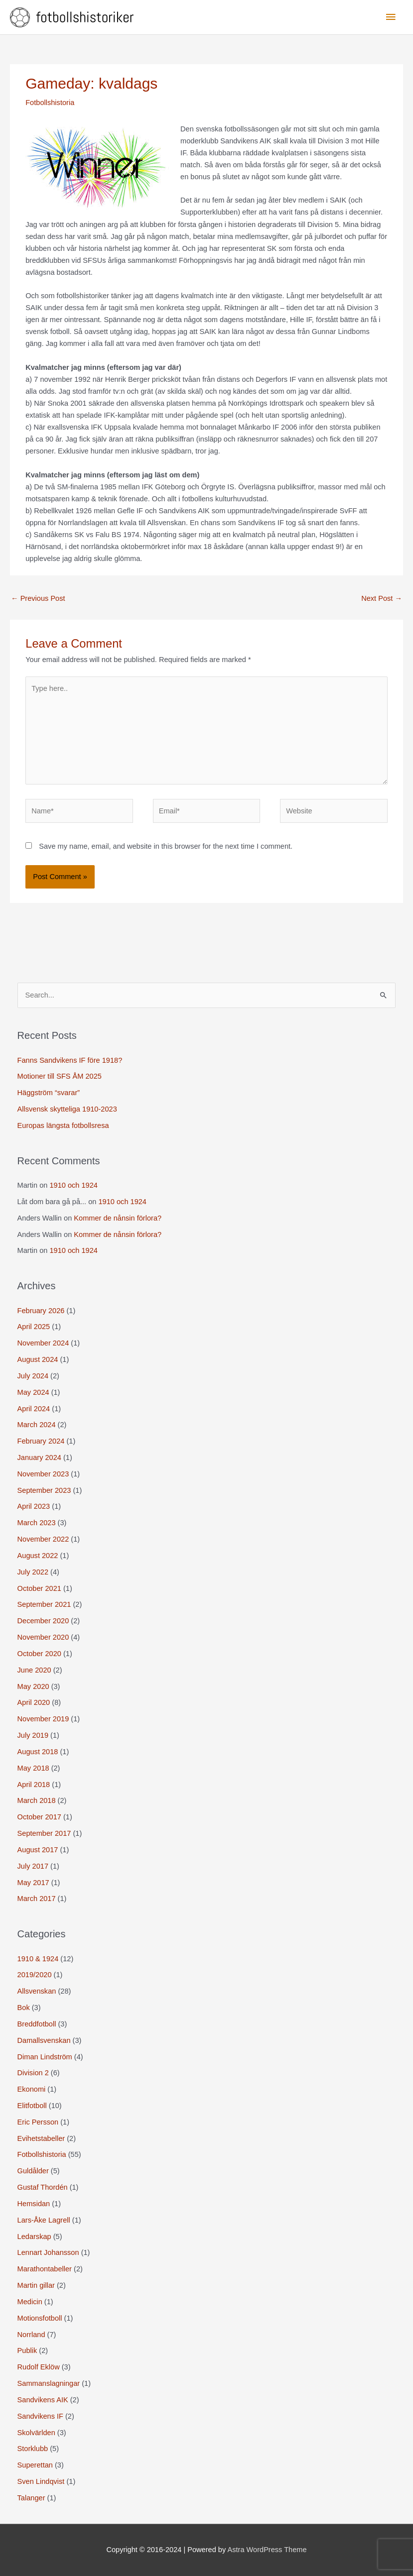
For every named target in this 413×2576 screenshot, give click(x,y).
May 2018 (33, 1768)
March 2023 (36, 1523)
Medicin (29, 2302)
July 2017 (32, 1866)
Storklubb (32, 2449)
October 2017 (39, 1817)
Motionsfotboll (39, 2318)
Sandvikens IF (40, 2416)
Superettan (35, 2465)
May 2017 (33, 1883)
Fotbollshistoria (49, 103)
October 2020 (39, 1654)
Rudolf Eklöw (38, 2367)
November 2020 (43, 1637)
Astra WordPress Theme (267, 2550)
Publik (27, 2350)
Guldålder (33, 2171)
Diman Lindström (44, 2057)
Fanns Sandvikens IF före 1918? (70, 1060)
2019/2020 (34, 1975)
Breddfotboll (36, 2024)
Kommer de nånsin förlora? (117, 1218)
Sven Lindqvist (41, 2481)
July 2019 (32, 1735)
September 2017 (44, 1833)
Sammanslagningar (48, 2383)
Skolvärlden (36, 2433)
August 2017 (37, 1850)
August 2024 (37, 1359)
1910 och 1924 (73, 1185)
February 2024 (41, 1441)
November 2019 (43, 1719)
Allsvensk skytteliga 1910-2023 (67, 1109)
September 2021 (44, 1604)
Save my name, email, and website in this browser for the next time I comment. (165, 846)
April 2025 (33, 1327)
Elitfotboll (32, 2106)
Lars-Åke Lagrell (43, 2220)
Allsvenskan (36, 1991)
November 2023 (43, 1474)
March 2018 (36, 1800)
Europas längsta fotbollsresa (63, 1125)
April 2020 (33, 1702)
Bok (23, 2008)
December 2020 (43, 1621)
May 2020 (33, 1686)
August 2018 (37, 1752)
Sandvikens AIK (42, 2400)
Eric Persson (38, 2122)
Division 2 (33, 2073)
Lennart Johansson (48, 2252)
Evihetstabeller (41, 2138)
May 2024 (33, 1392)
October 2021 (39, 1588)
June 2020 (34, 1670)
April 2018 (33, 1785)
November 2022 (43, 1539)
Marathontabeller (44, 2269)
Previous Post (38, 598)
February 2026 (41, 1311)
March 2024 (36, 1425)
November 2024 (43, 1343)
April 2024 (33, 1409)
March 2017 (36, 1899)
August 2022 (37, 1556)
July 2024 (32, 1376)
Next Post (381, 598)
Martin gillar (36, 2285)
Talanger (31, 2498)
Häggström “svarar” (48, 1093)
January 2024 (39, 1457)
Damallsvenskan (44, 2040)
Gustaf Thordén (42, 2187)
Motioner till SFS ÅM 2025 (59, 1076)
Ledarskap (34, 2236)
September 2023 (44, 1490)
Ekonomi (31, 2089)
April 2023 (33, 1506)
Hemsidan (33, 2204)
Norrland (31, 2335)
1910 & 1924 (38, 1959)
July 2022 (32, 1572)
